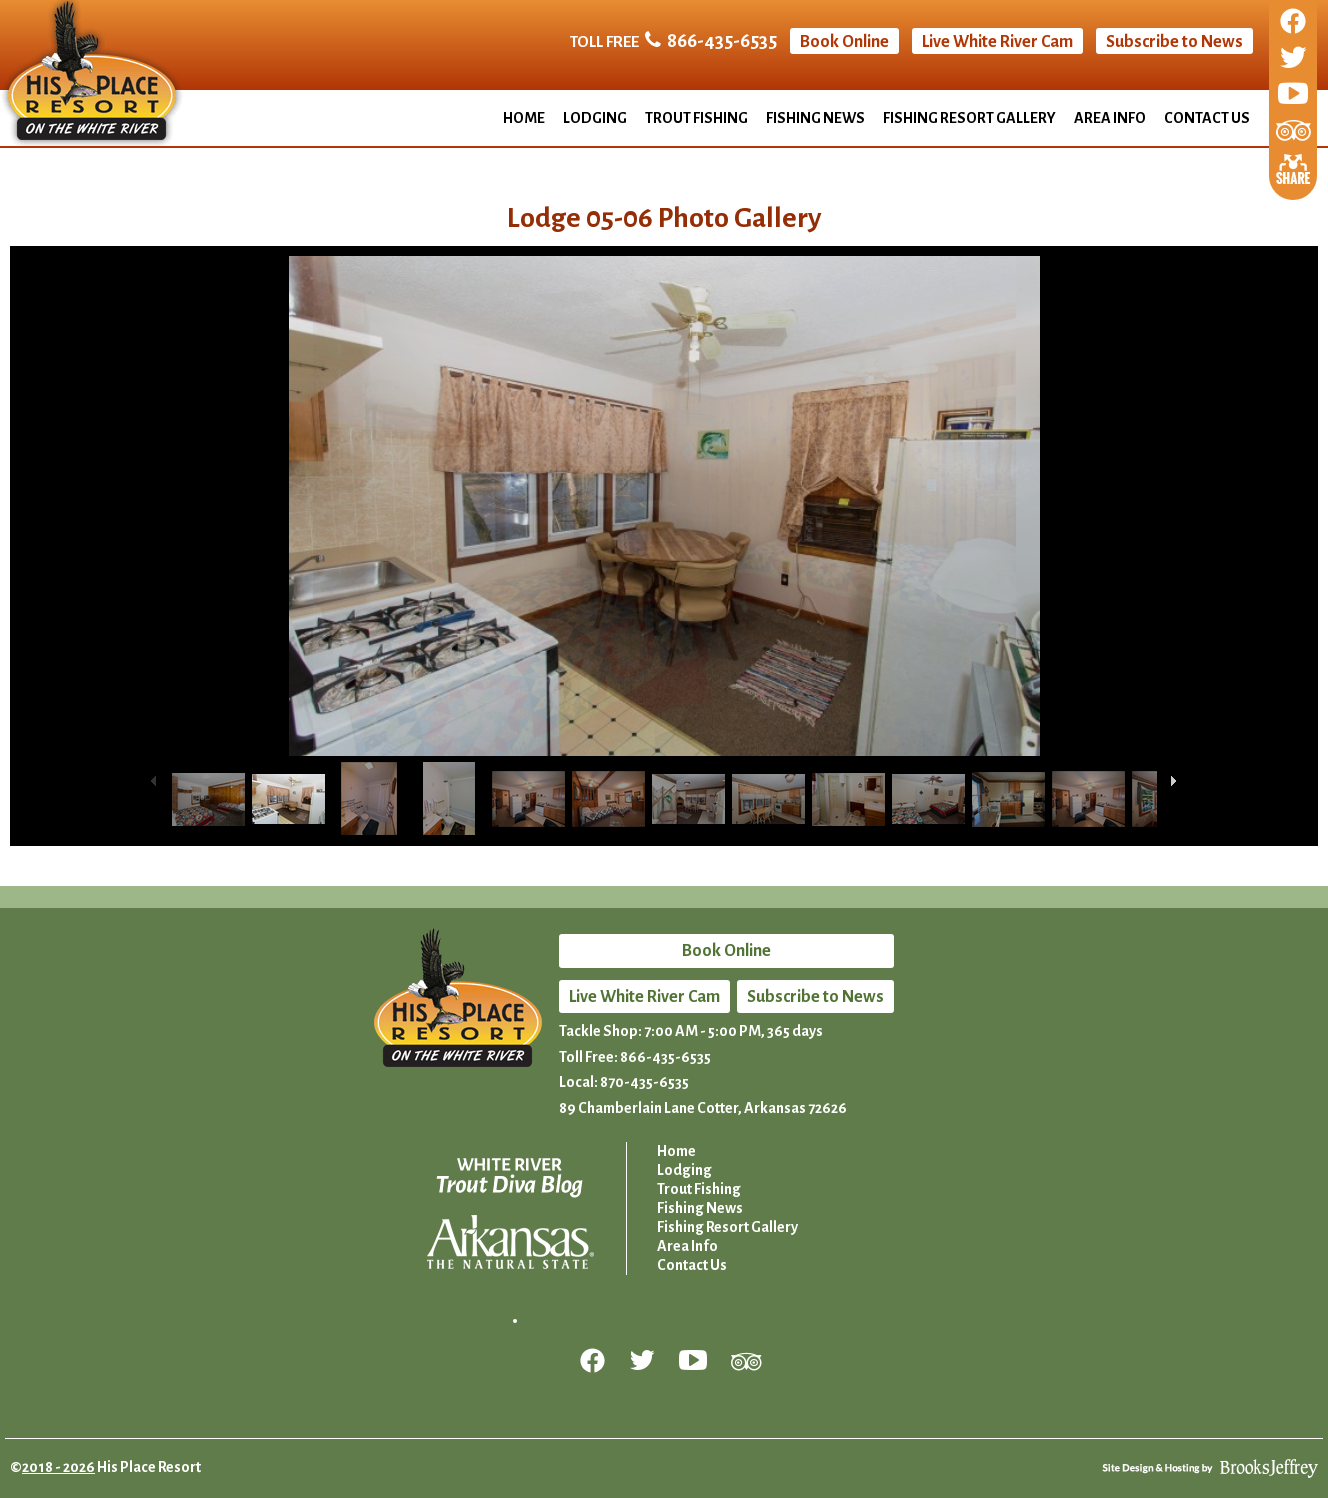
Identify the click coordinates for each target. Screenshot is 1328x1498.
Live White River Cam (997, 42)
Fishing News (815, 118)
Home (524, 118)
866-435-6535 (722, 41)
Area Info (1110, 118)
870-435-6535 (644, 1082)
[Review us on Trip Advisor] (1293, 131)
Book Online (844, 42)
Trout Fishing (696, 118)
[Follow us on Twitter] (1293, 59)
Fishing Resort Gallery (969, 118)
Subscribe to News (1174, 42)
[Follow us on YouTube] (1293, 95)
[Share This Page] (1293, 167)
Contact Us (1207, 118)
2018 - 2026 (58, 1467)
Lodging (595, 118)
